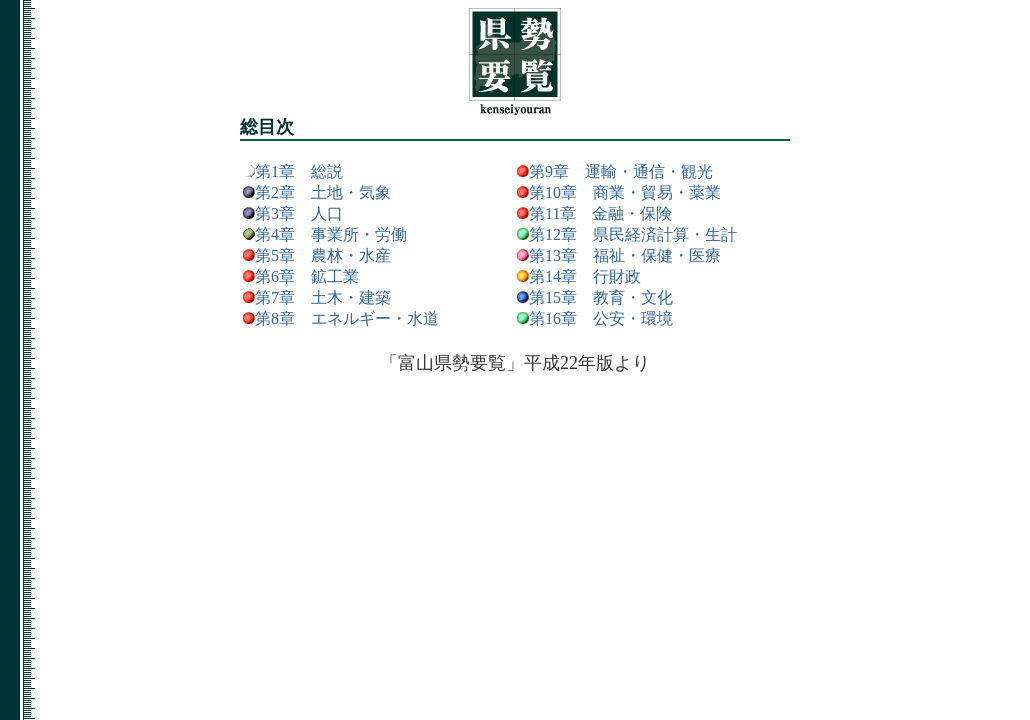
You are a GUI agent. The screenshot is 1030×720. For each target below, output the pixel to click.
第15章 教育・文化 (601, 297)
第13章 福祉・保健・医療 (625, 255)
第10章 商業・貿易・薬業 (625, 192)
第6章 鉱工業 (307, 276)
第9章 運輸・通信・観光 (621, 171)
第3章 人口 (299, 213)
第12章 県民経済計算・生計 (633, 234)
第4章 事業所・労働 (331, 234)
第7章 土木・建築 (323, 297)
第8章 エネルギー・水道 (347, 318)
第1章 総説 (299, 171)
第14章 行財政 (585, 276)
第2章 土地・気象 (323, 192)
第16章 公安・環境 (601, 318)
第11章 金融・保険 (600, 213)
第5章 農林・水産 (323, 255)
